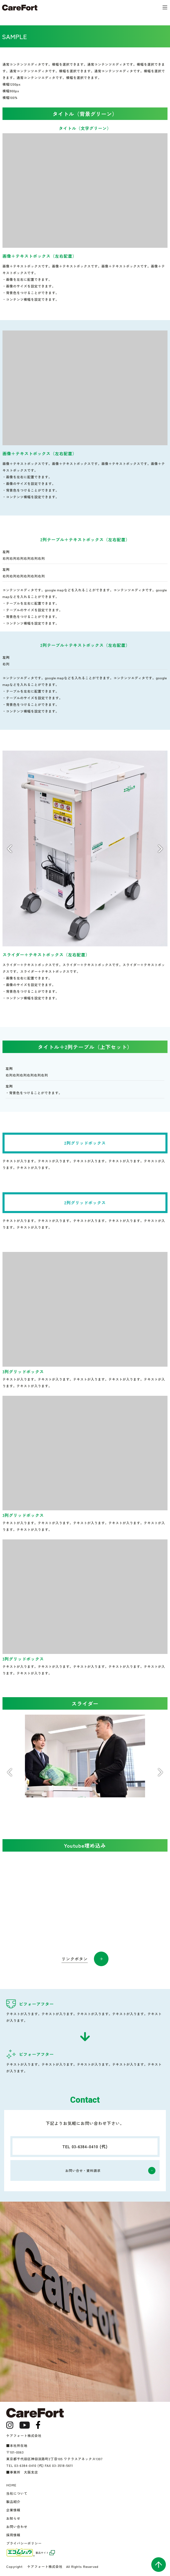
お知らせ (13, 2518)
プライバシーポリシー (24, 2543)
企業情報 (13, 2509)
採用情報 (13, 2534)
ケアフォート (19, 8)
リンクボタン (75, 1959)
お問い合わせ (16, 2526)
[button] (7, 848)
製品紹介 (13, 2501)
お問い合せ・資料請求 (83, 2170)
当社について (16, 2493)
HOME (11, 2484)
